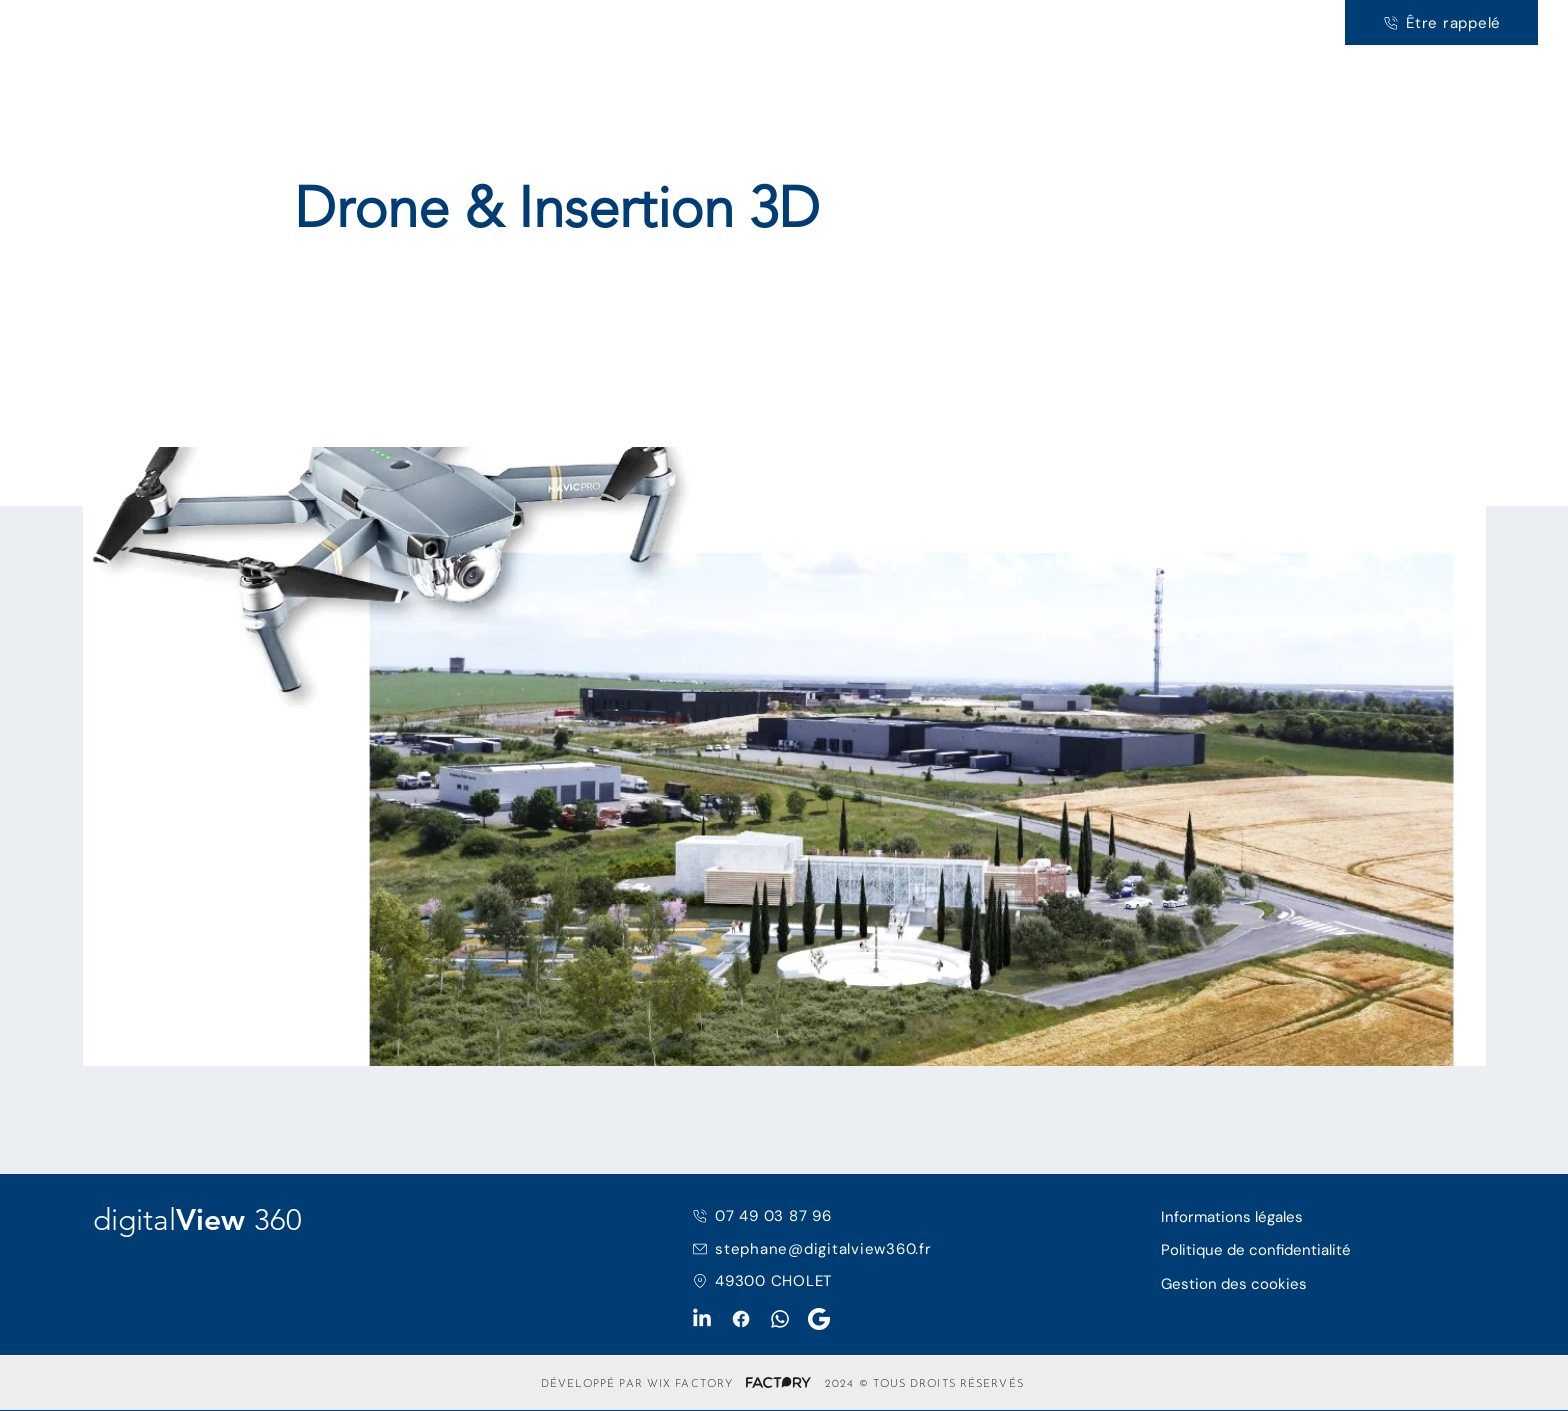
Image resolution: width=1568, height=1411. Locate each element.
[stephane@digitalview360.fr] (825, 1249)
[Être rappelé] (1441, 22)
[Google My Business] (819, 1319)
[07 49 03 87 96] (806, 1216)
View (140, 29)
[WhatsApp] (780, 1319)
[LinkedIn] (702, 1319)
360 (196, 30)
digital (67, 30)
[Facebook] (741, 1319)
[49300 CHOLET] (825, 1281)
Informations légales (1232, 1217)
